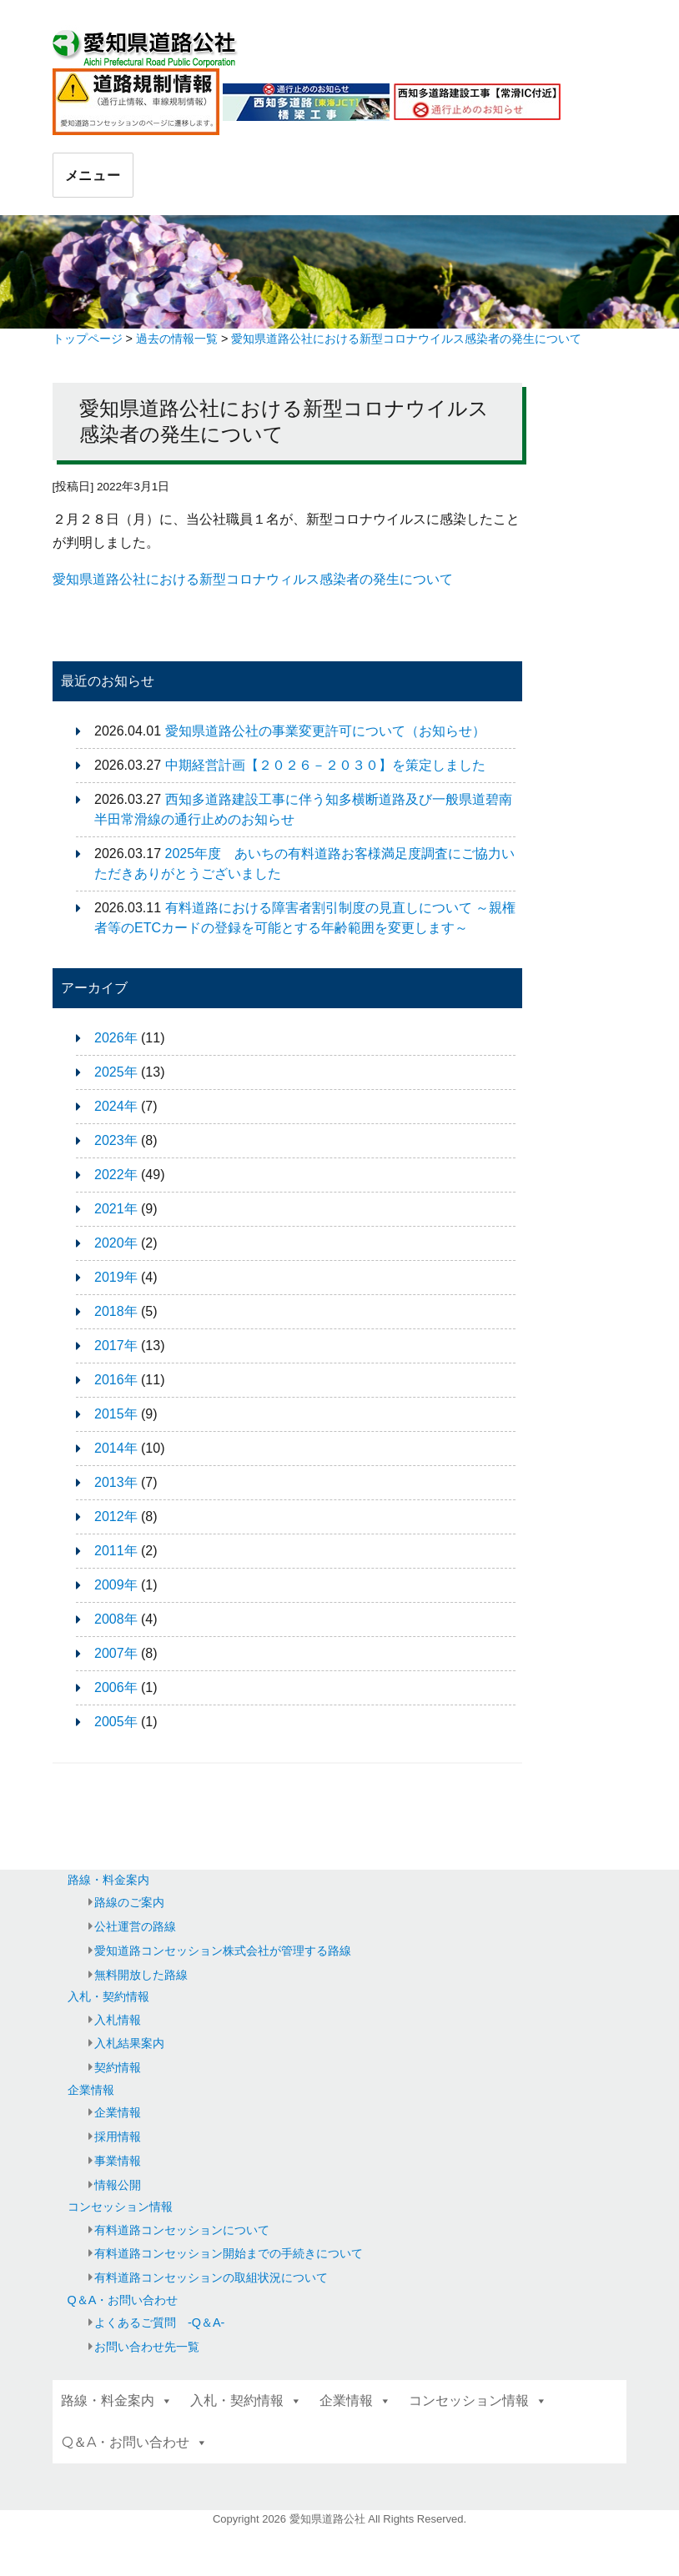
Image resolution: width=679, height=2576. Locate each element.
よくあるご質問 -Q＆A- (159, 2322)
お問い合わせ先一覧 (146, 2346)
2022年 (116, 1174)
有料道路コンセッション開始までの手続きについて (228, 2253)
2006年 (116, 1687)
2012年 (116, 1516)
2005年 (116, 1722)
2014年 (116, 1448)
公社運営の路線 (135, 1926)
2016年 (116, 1380)
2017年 (116, 1345)
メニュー (93, 175)
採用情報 (117, 2136)
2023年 (116, 1140)
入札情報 (117, 2019)
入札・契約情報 (108, 1996)
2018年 (116, 1311)
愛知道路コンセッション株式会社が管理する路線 (222, 1950)
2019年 (116, 1277)
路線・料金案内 (108, 1879)
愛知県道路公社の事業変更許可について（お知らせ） (325, 731)
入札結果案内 (129, 2043)
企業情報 (91, 2089)
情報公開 (117, 2185)
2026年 (116, 1038)
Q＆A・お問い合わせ (123, 2300)
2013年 (116, 1482)
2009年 (116, 1585)
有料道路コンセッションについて (181, 2230)
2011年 (116, 1551)
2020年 (116, 1243)
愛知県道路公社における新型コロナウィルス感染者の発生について (253, 579)
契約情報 (117, 2067)
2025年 (116, 1072)
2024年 (116, 1106)
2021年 (116, 1209)
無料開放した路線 (141, 1974)
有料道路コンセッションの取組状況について (211, 2277)
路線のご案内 (129, 1902)
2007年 (116, 1653)
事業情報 (117, 2160)
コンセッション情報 (120, 2206)
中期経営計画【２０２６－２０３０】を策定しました (325, 765)
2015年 (116, 1414)
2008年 (116, 1619)
